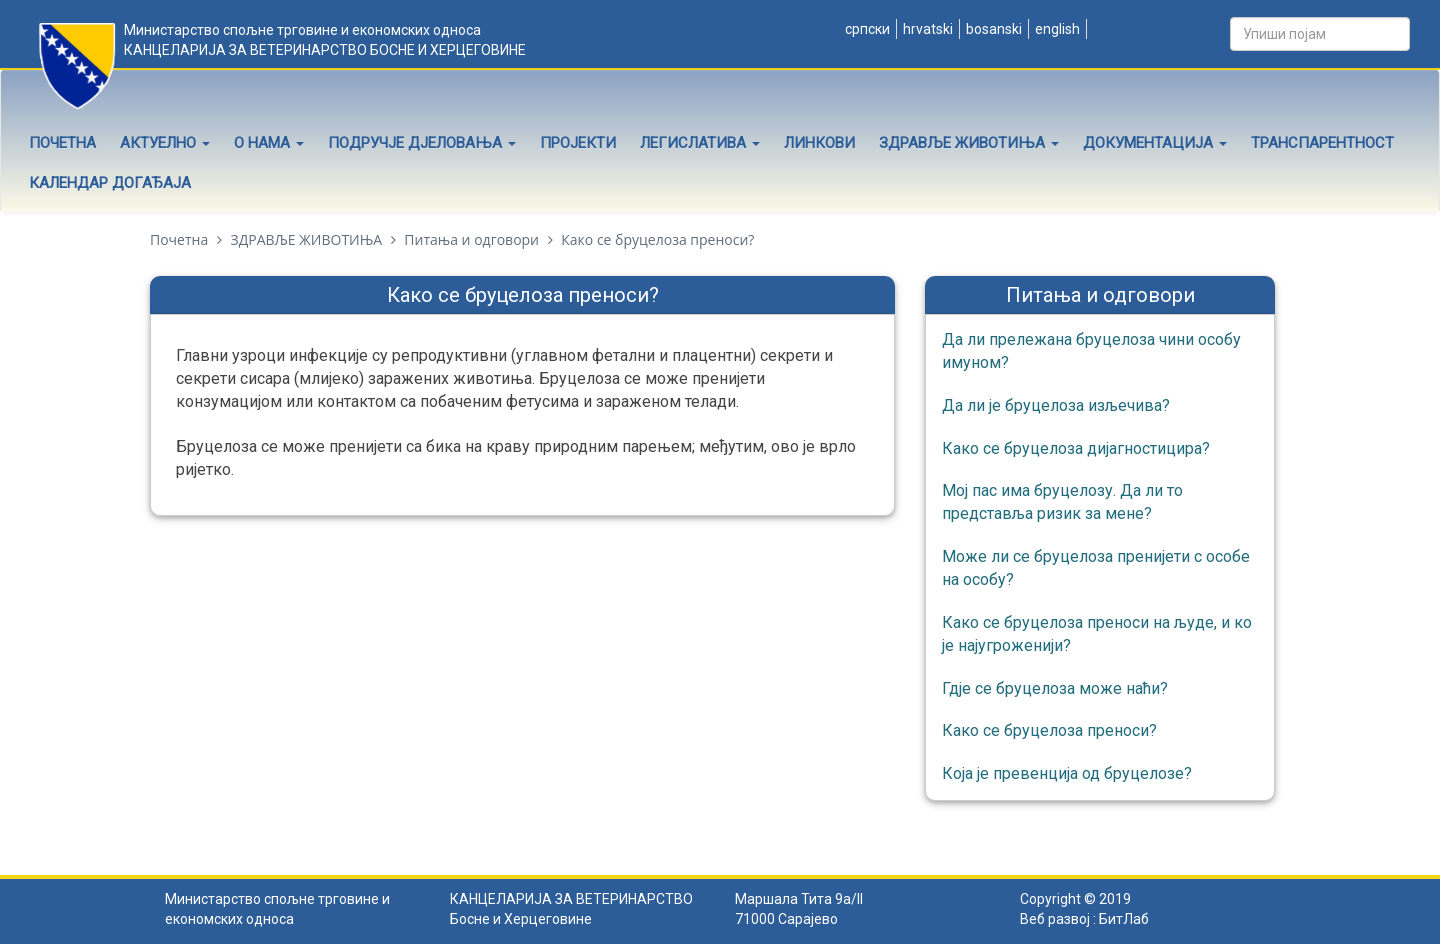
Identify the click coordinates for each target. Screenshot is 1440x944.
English (1056, 29)
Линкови (819, 143)
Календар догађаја (110, 183)
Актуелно (165, 143)
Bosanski (992, 29)
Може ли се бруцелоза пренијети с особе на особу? (1096, 568)
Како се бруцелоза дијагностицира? (1076, 448)
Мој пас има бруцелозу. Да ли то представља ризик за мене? (1062, 502)
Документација (1155, 143)
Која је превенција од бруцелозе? (1067, 773)
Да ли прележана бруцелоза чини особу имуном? (1091, 351)
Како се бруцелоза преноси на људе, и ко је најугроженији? (1097, 634)
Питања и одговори (471, 239)
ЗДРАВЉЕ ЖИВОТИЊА (306, 239)
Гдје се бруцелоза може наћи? (1055, 688)
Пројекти (578, 143)
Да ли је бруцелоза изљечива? (1056, 405)
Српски (866, 29)
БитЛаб (1124, 919)
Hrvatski (926, 29)
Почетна (62, 143)
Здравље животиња (969, 143)
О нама (269, 143)
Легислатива (700, 143)
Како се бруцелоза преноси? (1049, 730)
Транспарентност (1322, 143)
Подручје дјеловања (422, 143)
